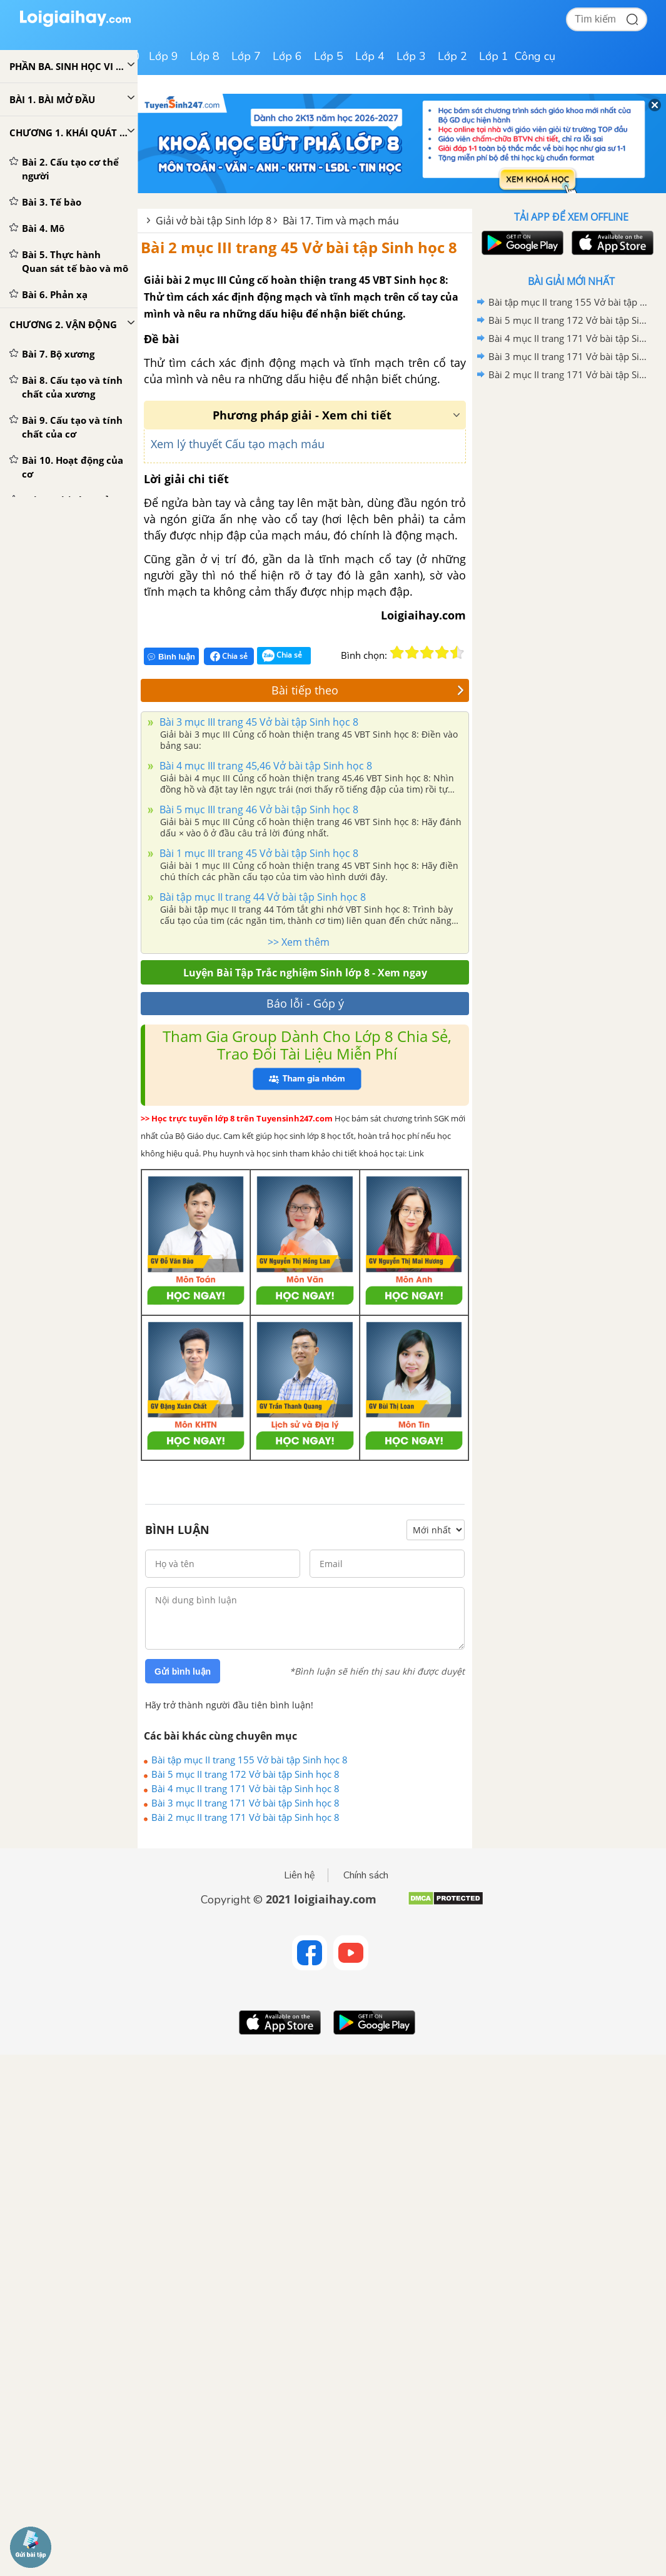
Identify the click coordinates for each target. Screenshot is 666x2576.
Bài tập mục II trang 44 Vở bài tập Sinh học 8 (261, 897)
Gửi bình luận (182, 1671)
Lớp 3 (411, 56)
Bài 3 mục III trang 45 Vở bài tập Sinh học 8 (257, 722)
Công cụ (535, 56)
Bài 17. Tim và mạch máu (341, 221)
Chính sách (365, 1875)
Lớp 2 (452, 56)
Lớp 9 (163, 56)
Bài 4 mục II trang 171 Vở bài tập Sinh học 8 (245, 1788)
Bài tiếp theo (367, 690)
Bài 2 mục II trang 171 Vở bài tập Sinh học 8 (245, 1817)
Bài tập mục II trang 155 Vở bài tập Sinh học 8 (249, 1759)
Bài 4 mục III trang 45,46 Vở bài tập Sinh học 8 (264, 766)
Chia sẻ (229, 656)
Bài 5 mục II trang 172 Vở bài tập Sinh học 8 (245, 1774)
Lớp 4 (370, 56)
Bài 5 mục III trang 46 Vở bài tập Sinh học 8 (257, 809)
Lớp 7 (246, 56)
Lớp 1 (493, 56)
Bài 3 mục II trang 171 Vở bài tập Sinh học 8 (245, 1803)
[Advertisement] (571, 473)
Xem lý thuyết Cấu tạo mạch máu (238, 443)
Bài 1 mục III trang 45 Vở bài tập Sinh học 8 (257, 853)
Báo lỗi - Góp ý (305, 1003)
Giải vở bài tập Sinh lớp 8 (213, 221)
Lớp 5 (328, 56)
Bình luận (171, 656)
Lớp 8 (204, 56)
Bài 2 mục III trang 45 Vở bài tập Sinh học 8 (299, 247)
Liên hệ (299, 1875)
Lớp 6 (287, 56)
